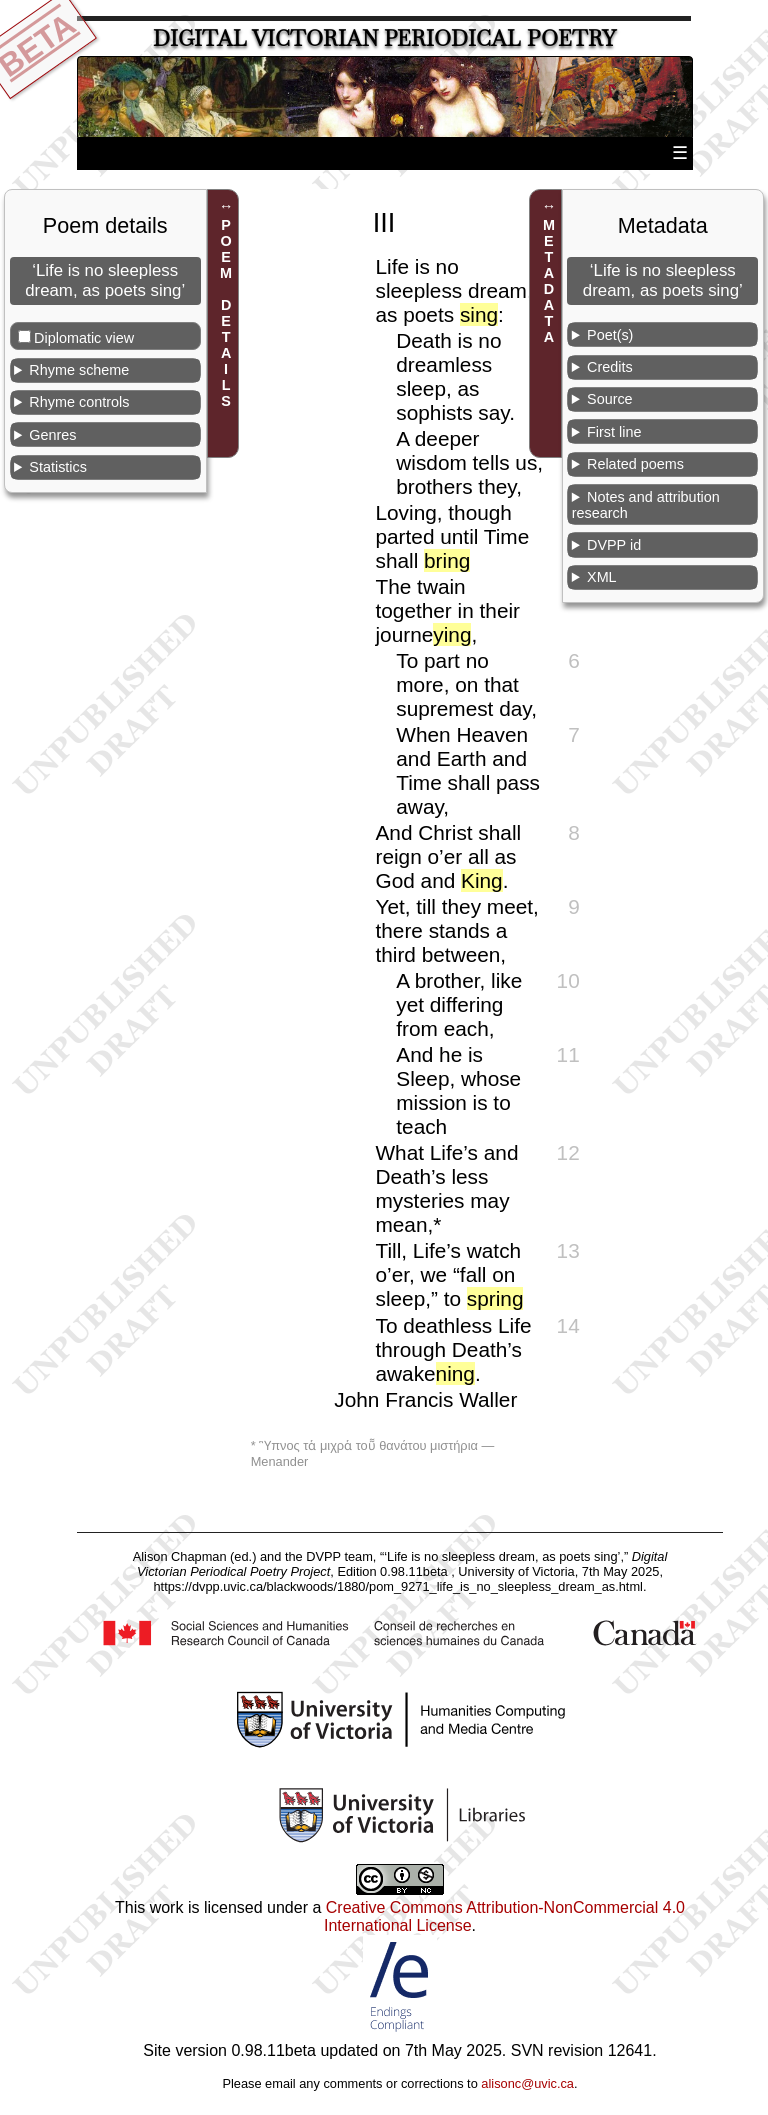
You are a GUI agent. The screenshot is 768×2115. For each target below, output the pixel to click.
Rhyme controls (79, 402)
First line (614, 432)
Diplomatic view (84, 338)
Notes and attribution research (646, 505)
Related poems (635, 464)
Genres (52, 435)
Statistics (58, 467)
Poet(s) (610, 335)
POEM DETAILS (226, 313)
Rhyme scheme (79, 370)
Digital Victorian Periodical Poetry (384, 38)
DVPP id (614, 545)
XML (602, 577)
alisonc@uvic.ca (527, 2083)
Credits (610, 367)
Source (610, 399)
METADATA (549, 281)
